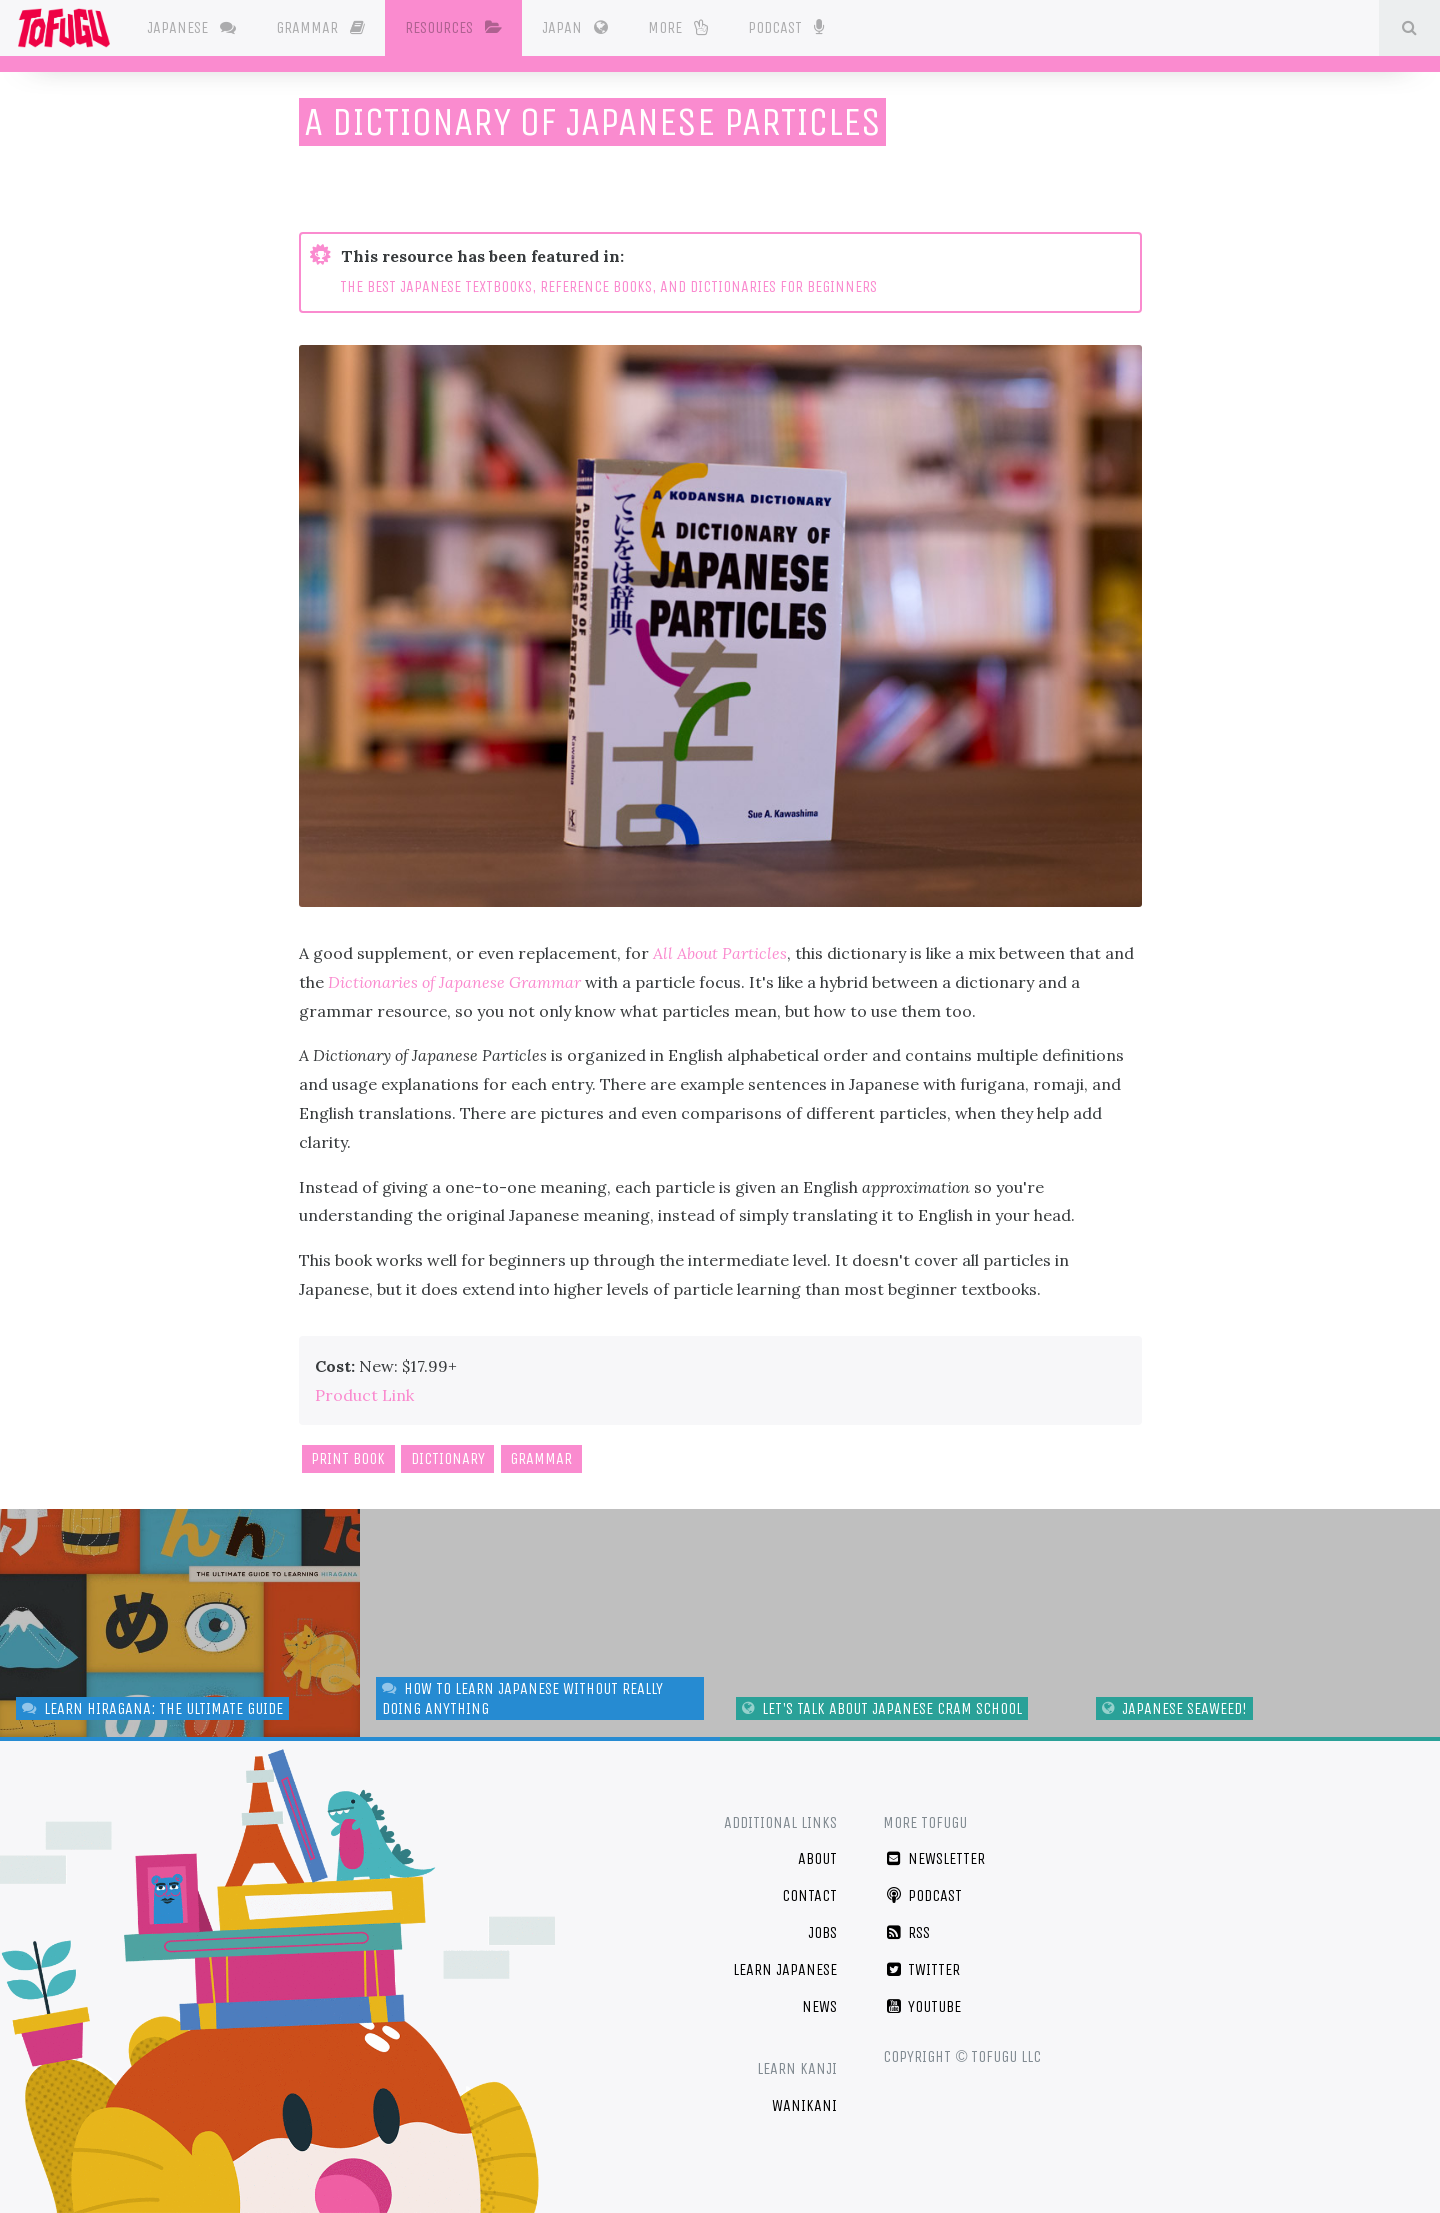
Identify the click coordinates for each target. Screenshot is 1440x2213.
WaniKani (804, 2105)
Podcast (790, 26)
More (683, 27)
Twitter (921, 1969)
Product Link (364, 1395)
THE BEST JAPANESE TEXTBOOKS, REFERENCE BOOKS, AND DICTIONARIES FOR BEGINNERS (608, 286)
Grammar (325, 27)
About (817, 1858)
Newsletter (934, 1858)
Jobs (822, 1932)
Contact (809, 1895)
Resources (458, 27)
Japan (580, 27)
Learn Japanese (785, 1969)
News (819, 2006)
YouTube (922, 2006)
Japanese (196, 27)
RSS (906, 1932)
